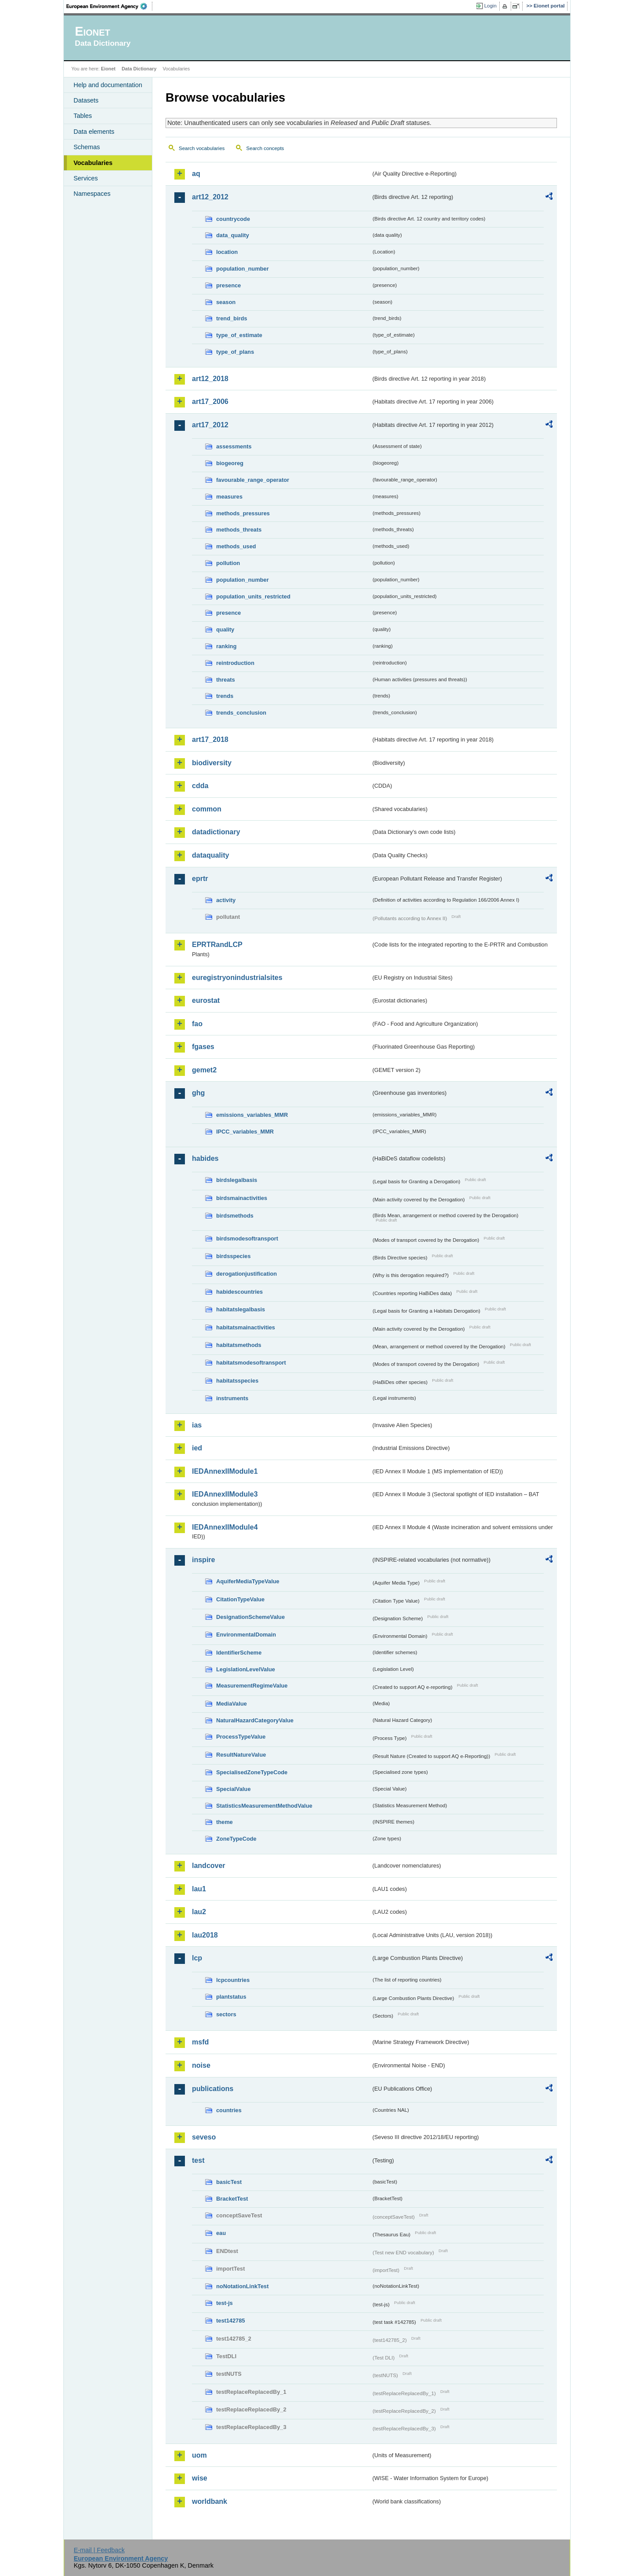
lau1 (199, 1889)
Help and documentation (108, 84)
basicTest (229, 2182)
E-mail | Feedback (99, 2550)
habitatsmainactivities (245, 1327)
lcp (197, 1958)
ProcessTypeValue (240, 1736)
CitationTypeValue (240, 1599)
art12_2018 (210, 378)
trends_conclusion (241, 712)
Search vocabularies (202, 148)
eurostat (206, 1000)
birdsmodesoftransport (247, 1238)
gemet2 (204, 1070)
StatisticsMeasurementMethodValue (264, 1805)
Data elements (94, 131)
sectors (226, 2014)
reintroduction (235, 663)
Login (490, 5)
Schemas (87, 146)
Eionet (108, 68)
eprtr (200, 878)
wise (199, 2478)
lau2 (199, 1911)
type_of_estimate (239, 335)
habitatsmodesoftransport (251, 1362)
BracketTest (232, 2198)
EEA (109, 6)
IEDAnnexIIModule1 (225, 1471)
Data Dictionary (139, 68)
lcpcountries (233, 1980)
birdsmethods (235, 1215)
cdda (200, 785)
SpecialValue (233, 1789)
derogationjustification (246, 1273)
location (227, 252)
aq (196, 173)
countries (229, 2110)
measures (229, 496)
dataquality (210, 855)
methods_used (236, 546)
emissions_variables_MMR (252, 1115)
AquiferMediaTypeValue (247, 1581)
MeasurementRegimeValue (252, 1685)
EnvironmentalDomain (246, 1634)
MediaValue (231, 1703)
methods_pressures (243, 513)
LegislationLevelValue (245, 1669)
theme (224, 1822)
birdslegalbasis (236, 1180)
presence (228, 285)
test (198, 2160)
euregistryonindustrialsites (237, 977)
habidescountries (239, 1291)
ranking (226, 646)
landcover (208, 1865)
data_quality (232, 235)
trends (224, 696)
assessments (233, 446)
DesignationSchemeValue (250, 1617)
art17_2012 (210, 425)
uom (199, 2455)
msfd (200, 2042)
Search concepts (265, 148)
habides (205, 1158)
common (206, 809)
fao (197, 1023)
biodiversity (212, 763)
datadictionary (216, 832)
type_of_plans (235, 352)
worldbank (209, 2501)
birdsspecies (233, 1256)
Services (86, 178)
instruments (232, 1398)
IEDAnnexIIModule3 (225, 1494)
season (226, 302)
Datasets (86, 100)
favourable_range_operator (252, 480)
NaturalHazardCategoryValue (255, 1720)
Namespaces (92, 193)
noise (201, 2065)
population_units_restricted (253, 596)
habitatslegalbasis (240, 1309)
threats (225, 679)
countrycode (233, 219)
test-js (224, 2303)
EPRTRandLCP (217, 944)
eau (221, 2233)
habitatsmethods (238, 1345)
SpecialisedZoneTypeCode (252, 1772)
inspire (203, 1559)
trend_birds (231, 318)
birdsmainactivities (241, 1198)
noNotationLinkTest (242, 2286)
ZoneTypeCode (236, 1838)
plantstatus (231, 1996)
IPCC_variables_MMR (245, 1131)
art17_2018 (210, 739)
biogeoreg (229, 463)
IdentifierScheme (239, 1652)
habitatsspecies (237, 1380)
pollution (228, 563)
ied (197, 1448)
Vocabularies (93, 162)
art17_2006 (210, 401)
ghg (198, 1093)
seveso (204, 2137)
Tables (83, 115)
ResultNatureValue (241, 1754)
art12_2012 (210, 197)
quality (225, 629)
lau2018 (205, 1935)
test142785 (230, 2320)
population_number (242, 268)
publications (212, 2088)
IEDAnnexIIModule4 (225, 1527)
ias (197, 1425)
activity (226, 900)
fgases (203, 1046)
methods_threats (239, 529)
